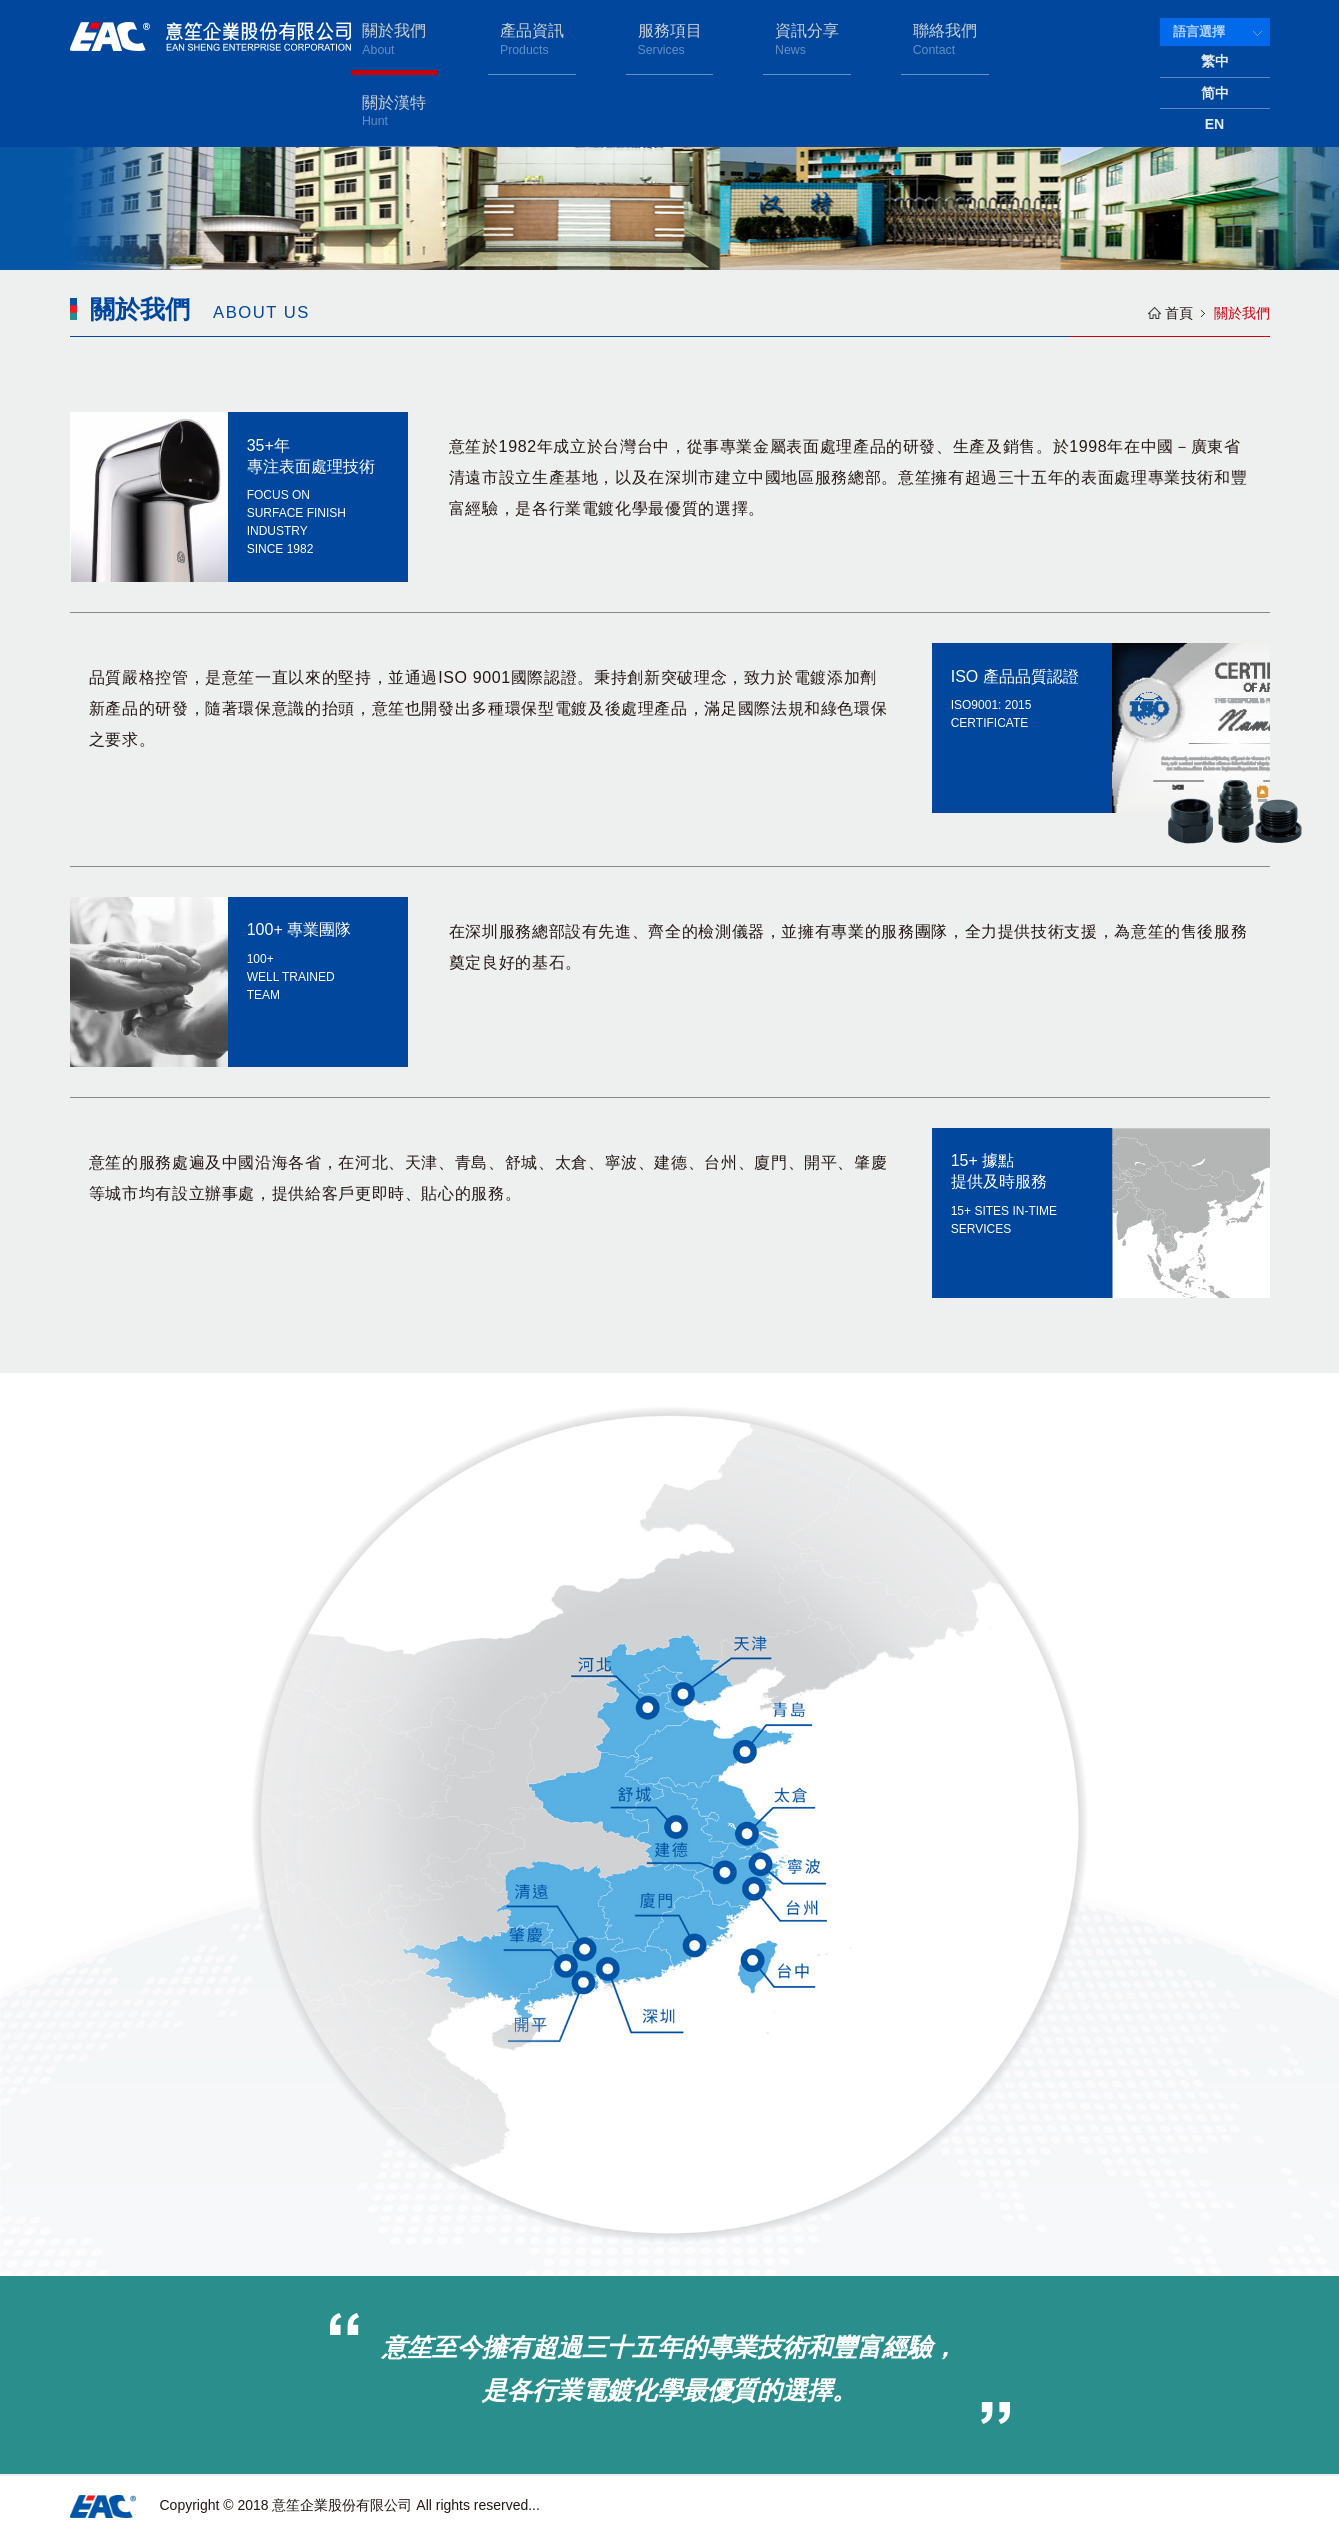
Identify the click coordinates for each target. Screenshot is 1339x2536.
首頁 (1179, 313)
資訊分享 (831, 38)
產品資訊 (592, 38)
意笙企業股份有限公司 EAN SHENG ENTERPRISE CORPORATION (210, 36)
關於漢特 (1071, 38)
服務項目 (711, 38)
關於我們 (472, 38)
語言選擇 (1199, 31)
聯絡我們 (951, 38)
